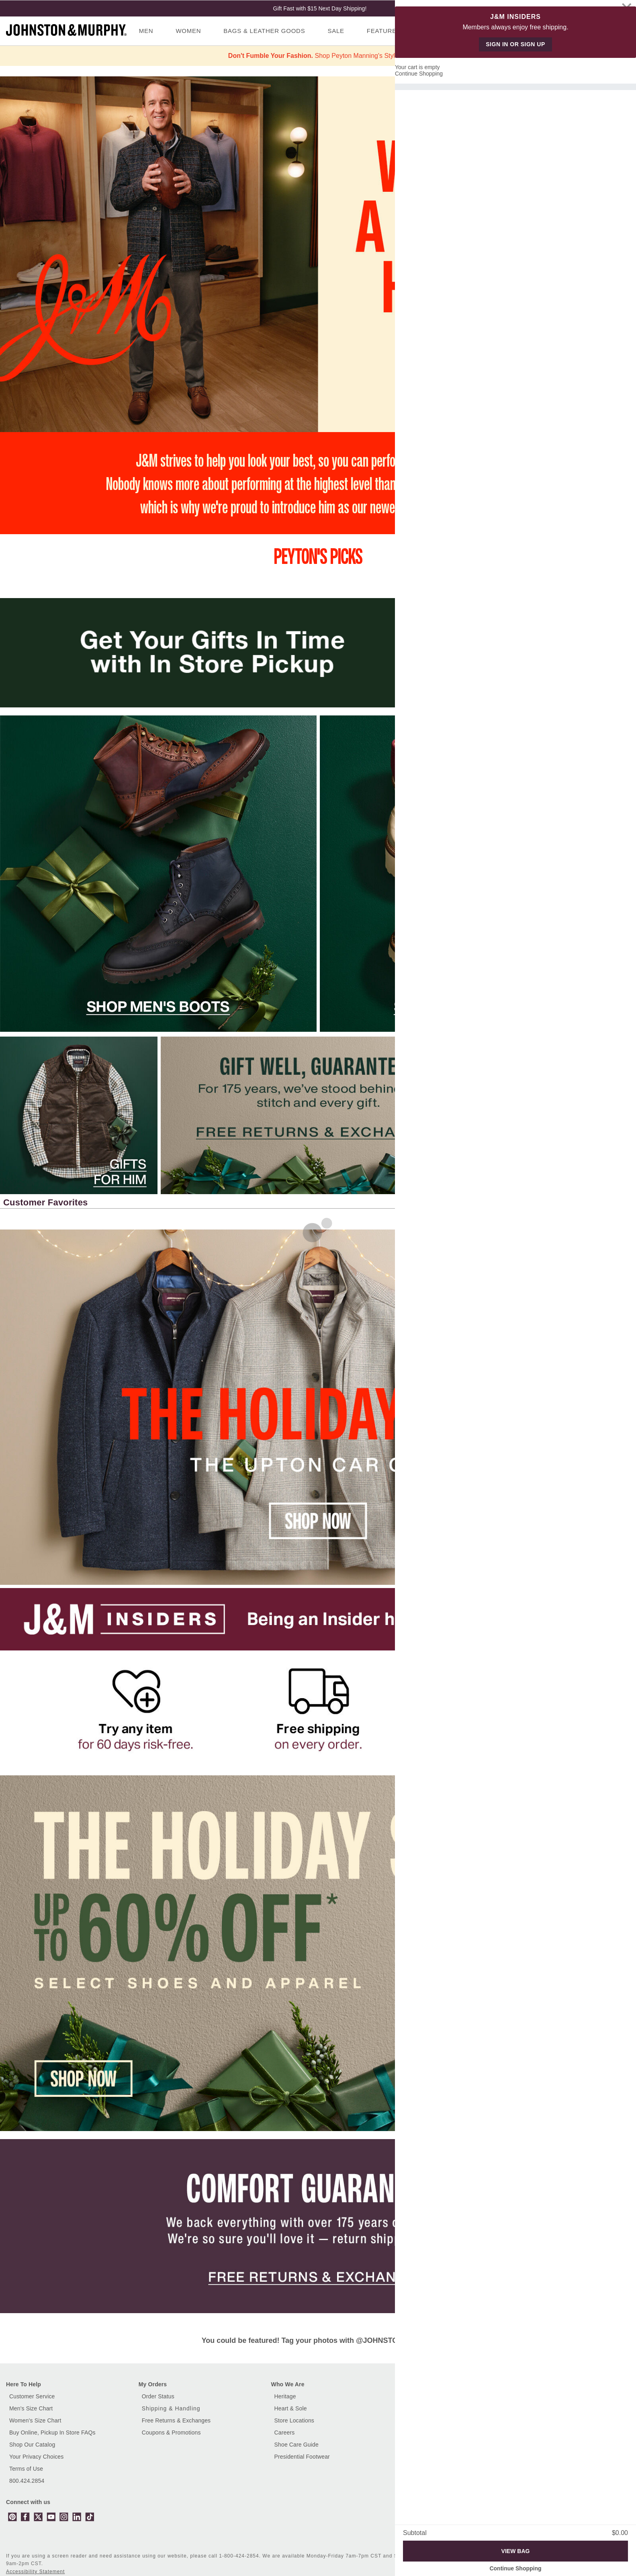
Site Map (555, 2556)
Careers (284, 2432)
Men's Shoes (423, 2408)
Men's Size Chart (31, 2408)
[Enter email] (545, 2515)
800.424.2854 (26, 2481)
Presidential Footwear (302, 2456)
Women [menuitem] (188, 30)
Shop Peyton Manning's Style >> (318, 55)
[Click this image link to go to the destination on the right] (557, 1115)
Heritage (285, 2396)
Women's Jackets (429, 2468)
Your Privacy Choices (36, 2456)
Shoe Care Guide (296, 2444)
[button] (603, 1203)
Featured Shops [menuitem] (396, 30)
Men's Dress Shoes (431, 2420)
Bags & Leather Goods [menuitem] (264, 30)
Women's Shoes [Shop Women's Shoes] (427, 2444)
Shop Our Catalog (32, 2444)
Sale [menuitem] (335, 30)
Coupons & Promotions (171, 2432)
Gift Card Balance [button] (562, 2408)
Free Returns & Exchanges (176, 2420)
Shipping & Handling (171, 2408)
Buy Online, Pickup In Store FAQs (52, 2432)
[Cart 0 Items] (623, 29)
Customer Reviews (431, 2396)
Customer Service (32, 2396)
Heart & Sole (290, 2408)
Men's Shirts (422, 2432)
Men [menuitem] (146, 30)
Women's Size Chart (35, 2420)
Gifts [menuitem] (458, 30)
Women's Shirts (426, 2456)
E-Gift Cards (555, 2396)
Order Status (158, 2396)
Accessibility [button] (469, 2556)
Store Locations (294, 2420)
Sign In (596, 39)
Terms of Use (26, 2468)
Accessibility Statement (35, 2571)
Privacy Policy (515, 2556)
